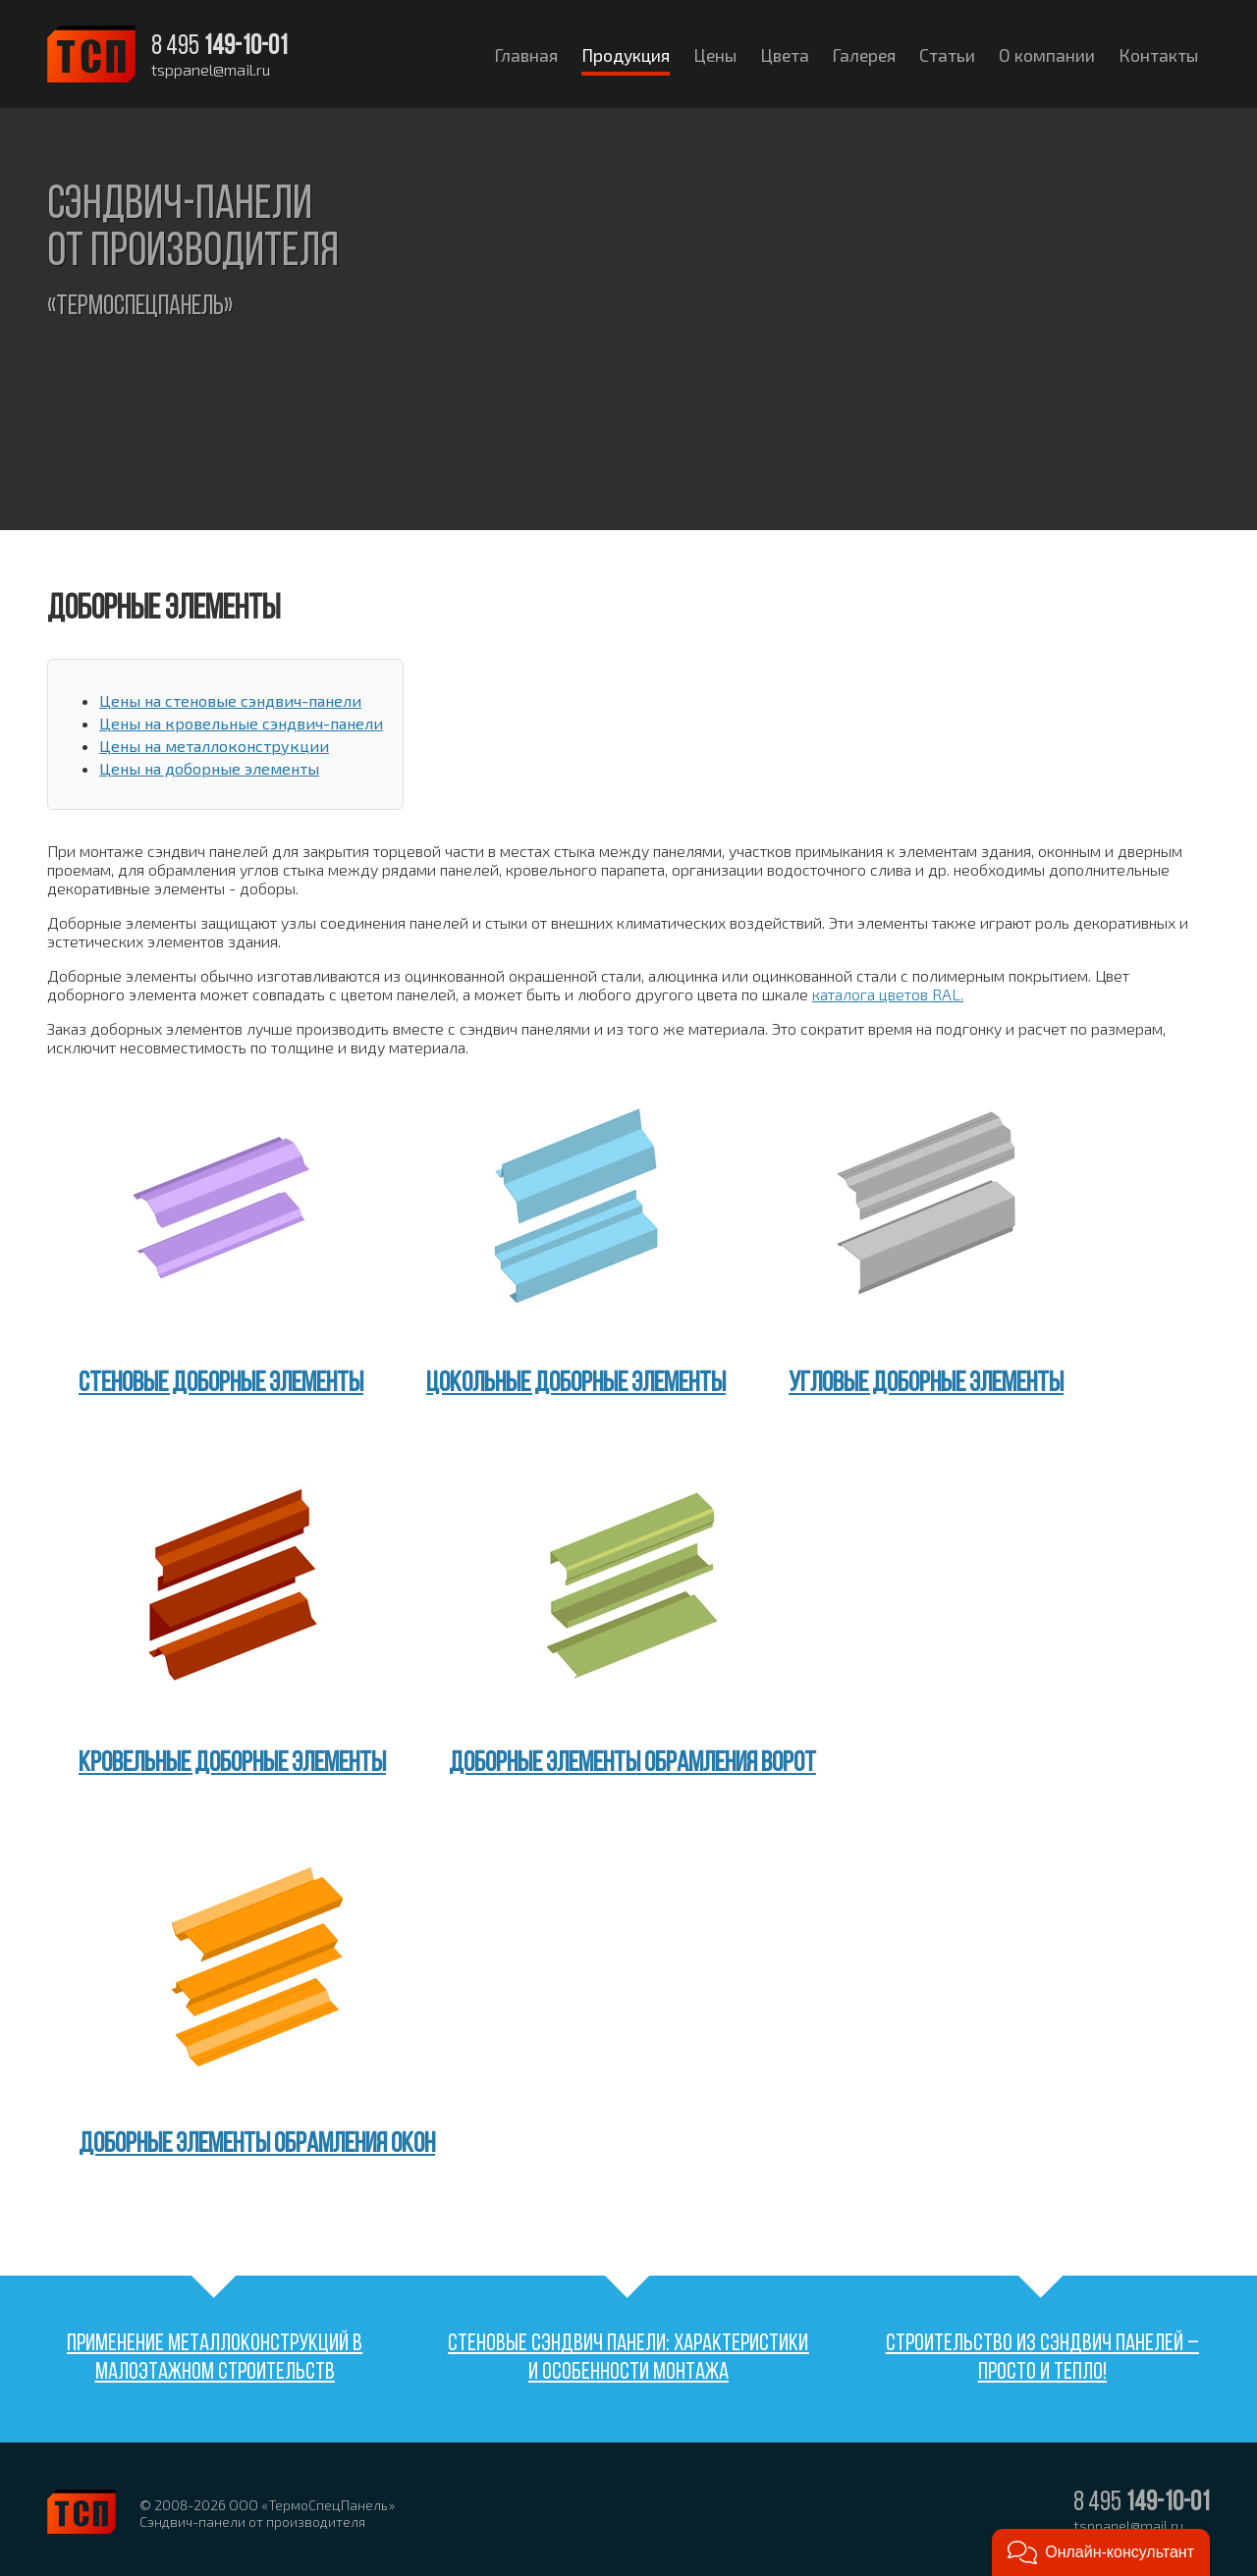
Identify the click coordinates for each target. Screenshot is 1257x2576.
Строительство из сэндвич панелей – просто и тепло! (1042, 2359)
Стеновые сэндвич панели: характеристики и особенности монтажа (628, 2359)
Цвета (784, 55)
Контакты (1158, 55)
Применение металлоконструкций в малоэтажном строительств (214, 2359)
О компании (1047, 55)
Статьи (947, 55)
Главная (526, 55)
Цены (715, 55)
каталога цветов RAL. (887, 994)
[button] (1101, 2552)
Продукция (625, 55)
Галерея (864, 55)
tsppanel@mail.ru (210, 70)
